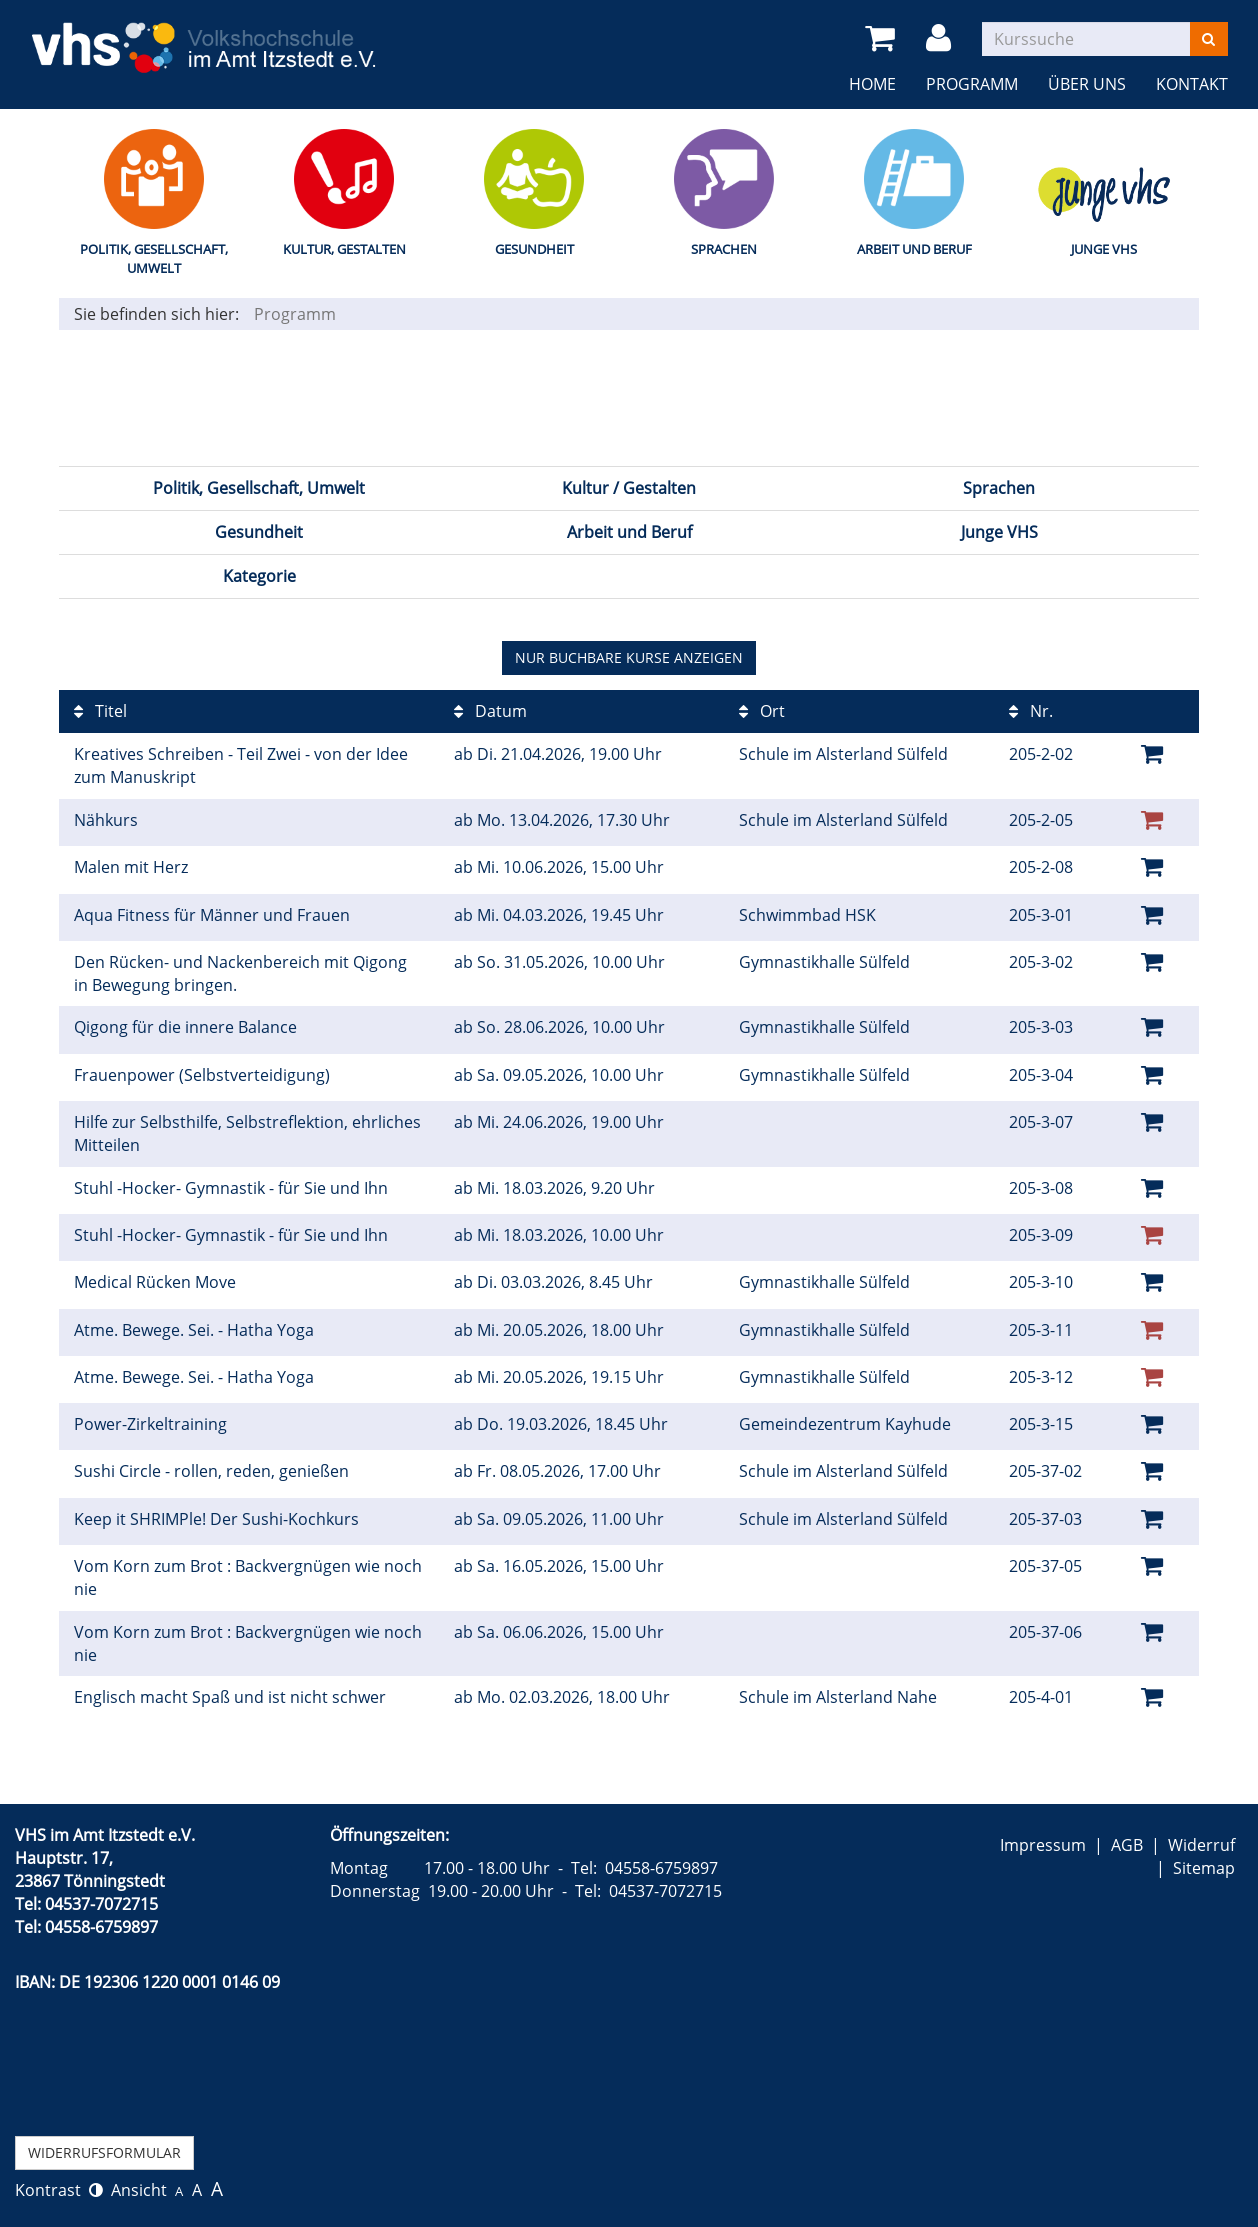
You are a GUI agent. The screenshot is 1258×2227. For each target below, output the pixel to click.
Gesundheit (534, 249)
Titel (100, 711)
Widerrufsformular (104, 2152)
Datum (490, 711)
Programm (972, 84)
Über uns (1087, 84)
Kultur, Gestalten (344, 249)
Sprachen (724, 249)
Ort (762, 711)
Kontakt (1192, 84)
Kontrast (59, 2190)
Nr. (1031, 711)
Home (872, 84)
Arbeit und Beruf (914, 249)
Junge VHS (1104, 249)
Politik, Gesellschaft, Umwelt (154, 258)
